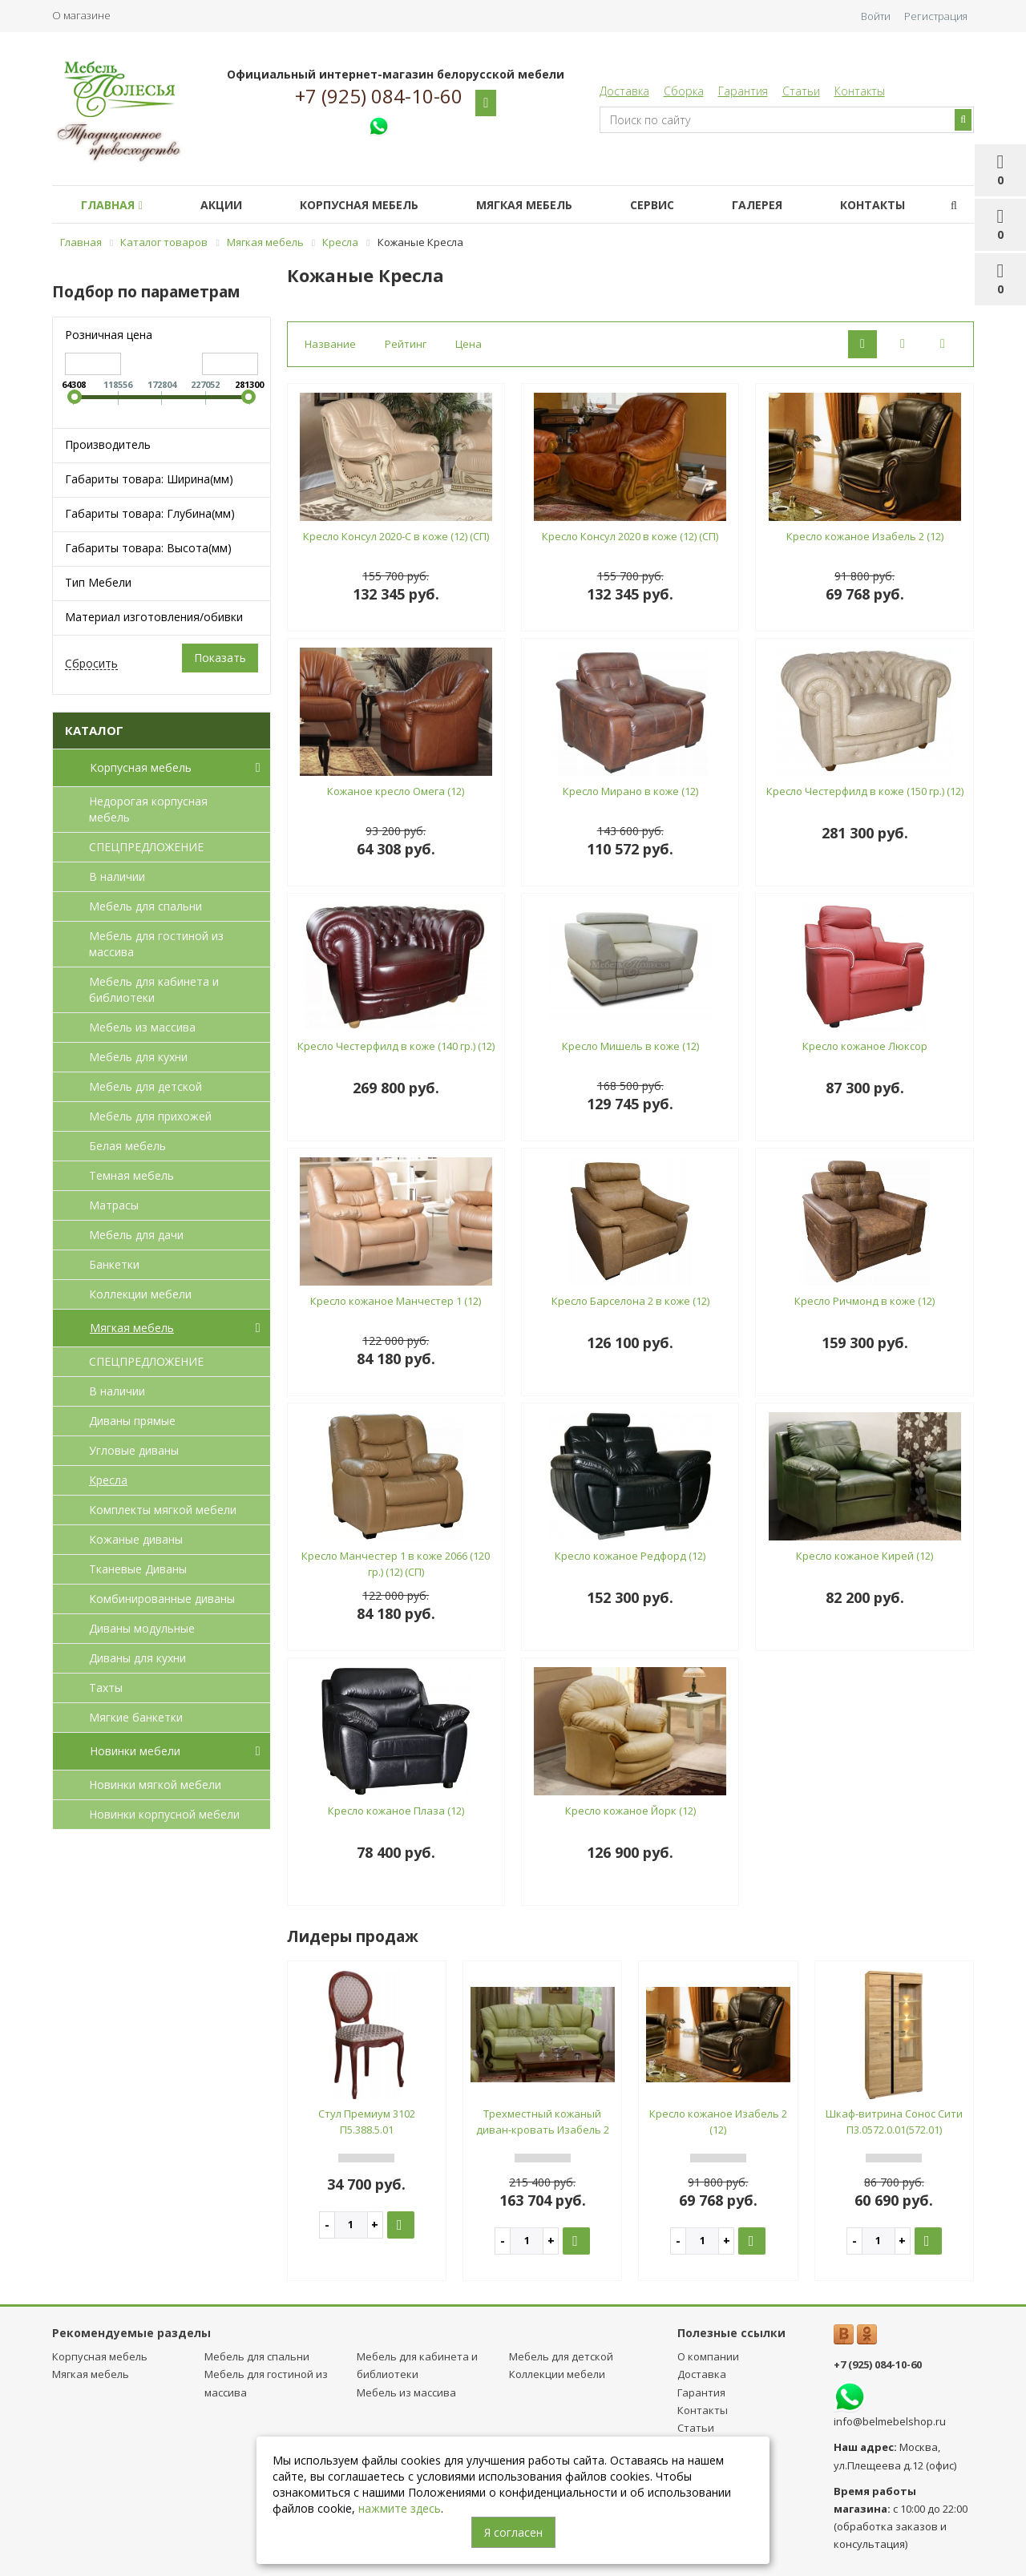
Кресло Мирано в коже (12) (630, 791)
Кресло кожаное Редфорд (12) (630, 1555)
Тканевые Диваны (138, 1569)
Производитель (108, 444)
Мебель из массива (142, 1027)
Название (330, 344)
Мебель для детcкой (145, 1086)
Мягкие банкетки (136, 1717)
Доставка (624, 91)
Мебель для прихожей (150, 1116)
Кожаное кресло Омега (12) (395, 791)
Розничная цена (108, 334)
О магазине (81, 15)
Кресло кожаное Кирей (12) (864, 1555)
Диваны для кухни (137, 1658)
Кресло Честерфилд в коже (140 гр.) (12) (396, 1046)
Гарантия (743, 91)
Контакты (859, 91)
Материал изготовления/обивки (154, 616)
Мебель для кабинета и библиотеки (154, 989)
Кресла (108, 1480)
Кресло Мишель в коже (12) (630, 1046)
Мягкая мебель (524, 204)
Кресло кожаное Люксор (864, 1046)
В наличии (117, 876)
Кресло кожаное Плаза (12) (396, 1810)
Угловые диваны (134, 1450)
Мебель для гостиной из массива (156, 943)
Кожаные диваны (136, 1539)
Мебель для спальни (145, 906)
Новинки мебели (178, 1751)
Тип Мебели (98, 582)
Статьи (801, 91)
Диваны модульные (142, 1628)
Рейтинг (405, 344)
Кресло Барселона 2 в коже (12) (630, 1301)
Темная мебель (131, 1175)
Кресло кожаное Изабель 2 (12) (864, 536)
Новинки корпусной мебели (164, 1814)
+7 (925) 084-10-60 (379, 96)
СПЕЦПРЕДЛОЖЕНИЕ (146, 846)
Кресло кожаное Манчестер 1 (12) (395, 1301)
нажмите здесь (399, 2508)
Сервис (652, 204)
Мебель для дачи (136, 1234)
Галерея (757, 204)
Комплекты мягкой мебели (162, 1509)
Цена (468, 344)
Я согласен (513, 2532)
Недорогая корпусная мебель (148, 809)
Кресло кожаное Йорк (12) (630, 1810)
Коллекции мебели (140, 1294)
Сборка (684, 91)
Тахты (106, 1687)
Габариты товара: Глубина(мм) (150, 513)
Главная (112, 204)
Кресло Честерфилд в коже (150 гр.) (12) (864, 791)
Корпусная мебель (359, 204)
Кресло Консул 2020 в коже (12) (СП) (630, 536)
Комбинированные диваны (162, 1598)
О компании (708, 2356)
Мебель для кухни (138, 1056)
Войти (876, 16)
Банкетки (114, 1264)
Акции (221, 204)
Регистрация (935, 16)
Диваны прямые (132, 1420)
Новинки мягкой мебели (155, 1784)
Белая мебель (127, 1145)
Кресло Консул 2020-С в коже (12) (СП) (396, 536)
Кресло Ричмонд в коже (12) (864, 1301)
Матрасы (114, 1205)
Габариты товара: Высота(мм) (148, 547)
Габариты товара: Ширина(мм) (149, 479)
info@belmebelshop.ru (890, 2421)
